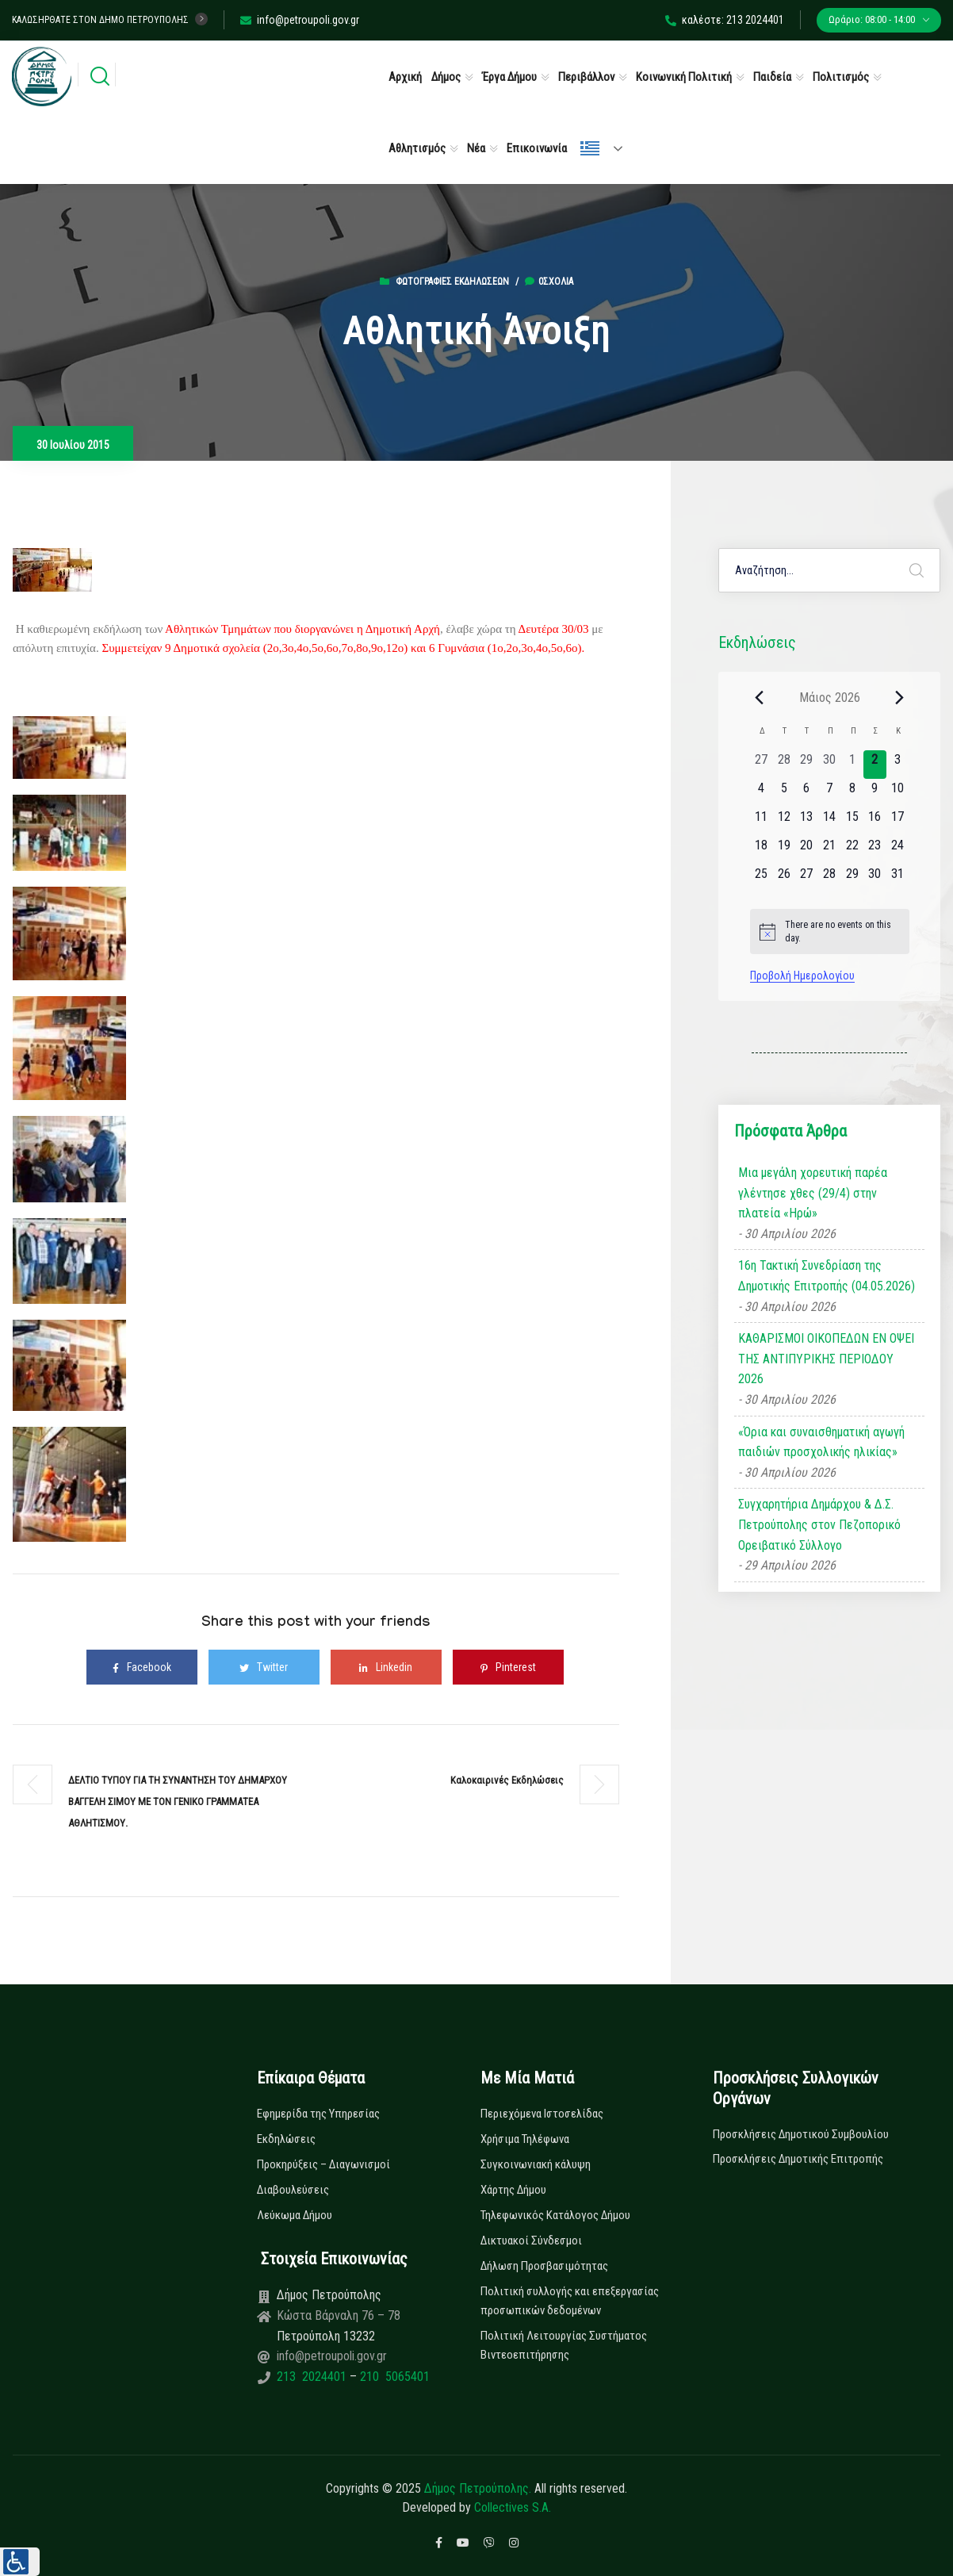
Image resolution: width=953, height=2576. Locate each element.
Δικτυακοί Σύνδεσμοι (531, 2240)
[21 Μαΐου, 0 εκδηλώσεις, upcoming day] (829, 850)
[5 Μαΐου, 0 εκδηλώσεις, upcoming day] (783, 793)
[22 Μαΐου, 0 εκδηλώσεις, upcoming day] (851, 850)
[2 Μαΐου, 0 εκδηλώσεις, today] (874, 764)
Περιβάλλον (586, 77)
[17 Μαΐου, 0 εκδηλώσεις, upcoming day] (897, 821)
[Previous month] (759, 697)
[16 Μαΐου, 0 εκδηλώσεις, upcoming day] (874, 821)
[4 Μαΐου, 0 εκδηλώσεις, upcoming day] (761, 793)
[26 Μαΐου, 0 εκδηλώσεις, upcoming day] (783, 878)
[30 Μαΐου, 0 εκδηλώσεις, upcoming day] (874, 878)
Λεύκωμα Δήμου (294, 2215)
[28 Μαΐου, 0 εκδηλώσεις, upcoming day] (829, 878)
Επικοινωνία (537, 148)
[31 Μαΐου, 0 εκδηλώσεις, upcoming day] (897, 878)
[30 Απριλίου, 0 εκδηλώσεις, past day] (829, 764)
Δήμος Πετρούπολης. (477, 2488)
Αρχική (405, 77)
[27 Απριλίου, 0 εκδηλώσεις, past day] (761, 764)
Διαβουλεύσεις (293, 2190)
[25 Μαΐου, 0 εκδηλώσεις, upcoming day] (761, 878)
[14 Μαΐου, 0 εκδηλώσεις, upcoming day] (829, 821)
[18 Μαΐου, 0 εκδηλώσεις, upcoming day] (761, 850)
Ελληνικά (589, 148)
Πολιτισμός (841, 77)
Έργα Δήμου (509, 77)
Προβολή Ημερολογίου (802, 975)
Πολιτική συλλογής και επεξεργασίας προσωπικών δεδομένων (569, 2300)
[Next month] (899, 697)
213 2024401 (313, 2376)
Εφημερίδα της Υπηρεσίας (318, 2113)
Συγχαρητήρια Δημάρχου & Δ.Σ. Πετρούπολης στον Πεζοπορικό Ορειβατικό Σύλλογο (819, 1524)
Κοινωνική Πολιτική (684, 77)
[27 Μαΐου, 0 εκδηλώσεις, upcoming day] (806, 878)
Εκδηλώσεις (286, 2139)
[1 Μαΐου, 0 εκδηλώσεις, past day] (851, 764)
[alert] (829, 931)
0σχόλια (549, 281)
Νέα (476, 148)
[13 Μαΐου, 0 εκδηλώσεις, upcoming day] (806, 821)
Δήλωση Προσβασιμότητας (544, 2266)
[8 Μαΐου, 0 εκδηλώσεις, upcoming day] (851, 793)
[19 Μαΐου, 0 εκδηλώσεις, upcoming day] (783, 850)
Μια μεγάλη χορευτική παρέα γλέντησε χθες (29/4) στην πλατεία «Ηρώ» (812, 1193)
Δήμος (446, 77)
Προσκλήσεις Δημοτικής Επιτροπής (798, 2159)
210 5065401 (393, 2376)
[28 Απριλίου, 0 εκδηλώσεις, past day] (783, 764)
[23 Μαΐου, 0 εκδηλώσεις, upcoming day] (874, 850)
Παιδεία (772, 77)
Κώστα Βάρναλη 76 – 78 (338, 2315)
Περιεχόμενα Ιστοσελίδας (541, 2113)
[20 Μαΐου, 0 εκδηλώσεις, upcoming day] (806, 850)
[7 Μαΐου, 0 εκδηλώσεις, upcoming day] (829, 793)
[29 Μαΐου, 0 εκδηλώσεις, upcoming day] (851, 878)
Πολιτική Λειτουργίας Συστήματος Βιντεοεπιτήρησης (563, 2345)
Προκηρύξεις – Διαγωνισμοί (323, 2164)
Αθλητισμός (417, 148)
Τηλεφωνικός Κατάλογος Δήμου (555, 2215)
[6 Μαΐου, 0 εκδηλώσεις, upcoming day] (806, 793)
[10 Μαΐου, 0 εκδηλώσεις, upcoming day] (897, 793)
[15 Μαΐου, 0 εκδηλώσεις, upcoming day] (851, 821)
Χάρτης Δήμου (513, 2190)
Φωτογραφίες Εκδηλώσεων (452, 281)
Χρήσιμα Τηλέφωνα (524, 2139)
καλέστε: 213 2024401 (724, 19)
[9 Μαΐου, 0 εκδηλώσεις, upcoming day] (874, 793)
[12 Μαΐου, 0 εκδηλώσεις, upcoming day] (783, 821)
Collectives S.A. (512, 2507)
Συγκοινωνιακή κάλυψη (535, 2164)
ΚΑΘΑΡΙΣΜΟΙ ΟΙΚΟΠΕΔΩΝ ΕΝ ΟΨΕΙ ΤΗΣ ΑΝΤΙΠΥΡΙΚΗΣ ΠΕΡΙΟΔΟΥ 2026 (826, 1358)
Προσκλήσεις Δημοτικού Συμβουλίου (801, 2134)
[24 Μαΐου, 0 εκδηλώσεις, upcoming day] (897, 850)
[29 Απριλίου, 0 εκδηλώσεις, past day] (806, 764)
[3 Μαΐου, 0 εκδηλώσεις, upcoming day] (897, 764)
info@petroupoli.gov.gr (299, 19)
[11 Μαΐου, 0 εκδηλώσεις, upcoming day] (761, 821)
